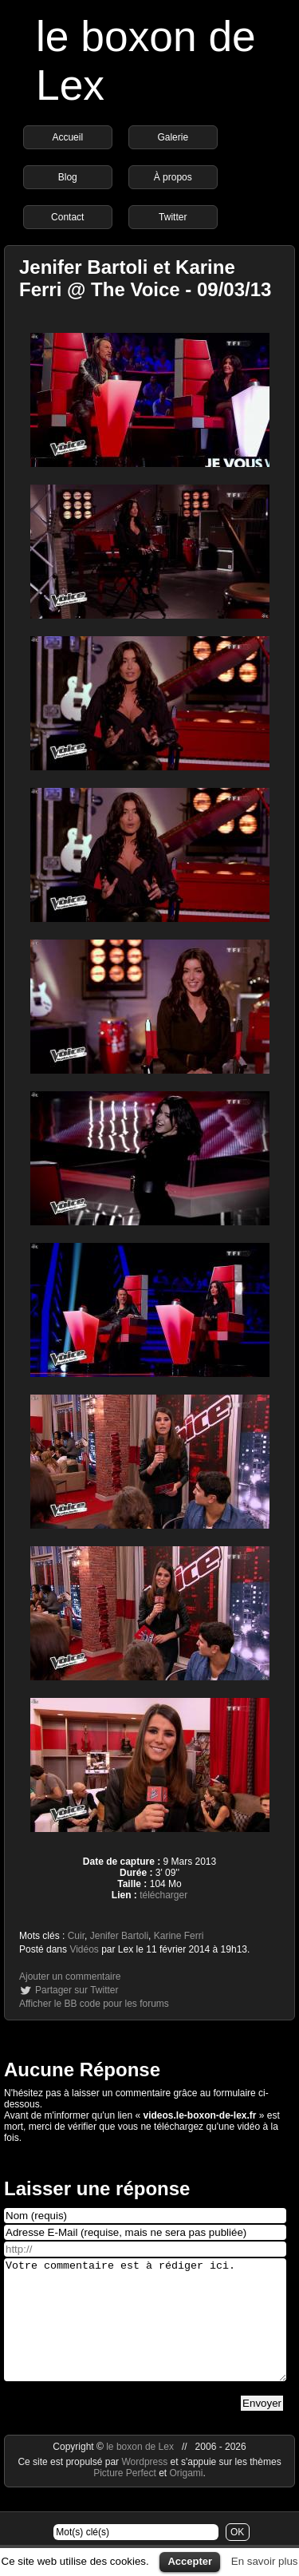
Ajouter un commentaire (69, 1976)
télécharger (163, 1895)
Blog (67, 177)
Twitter (173, 217)
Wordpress (145, 2485)
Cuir (76, 1935)
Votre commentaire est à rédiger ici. (145, 2331)
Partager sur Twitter (76, 1990)
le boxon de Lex (140, 2470)
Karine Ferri (179, 1935)
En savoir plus (264, 2561)
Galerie (172, 137)
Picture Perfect (124, 2497)
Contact (67, 217)
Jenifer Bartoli (119, 1935)
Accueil (67, 137)
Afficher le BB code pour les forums (94, 2003)
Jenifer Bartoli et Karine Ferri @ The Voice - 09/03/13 (145, 278)
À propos (173, 177)
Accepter (189, 2561)
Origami (186, 2497)
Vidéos (83, 1949)
